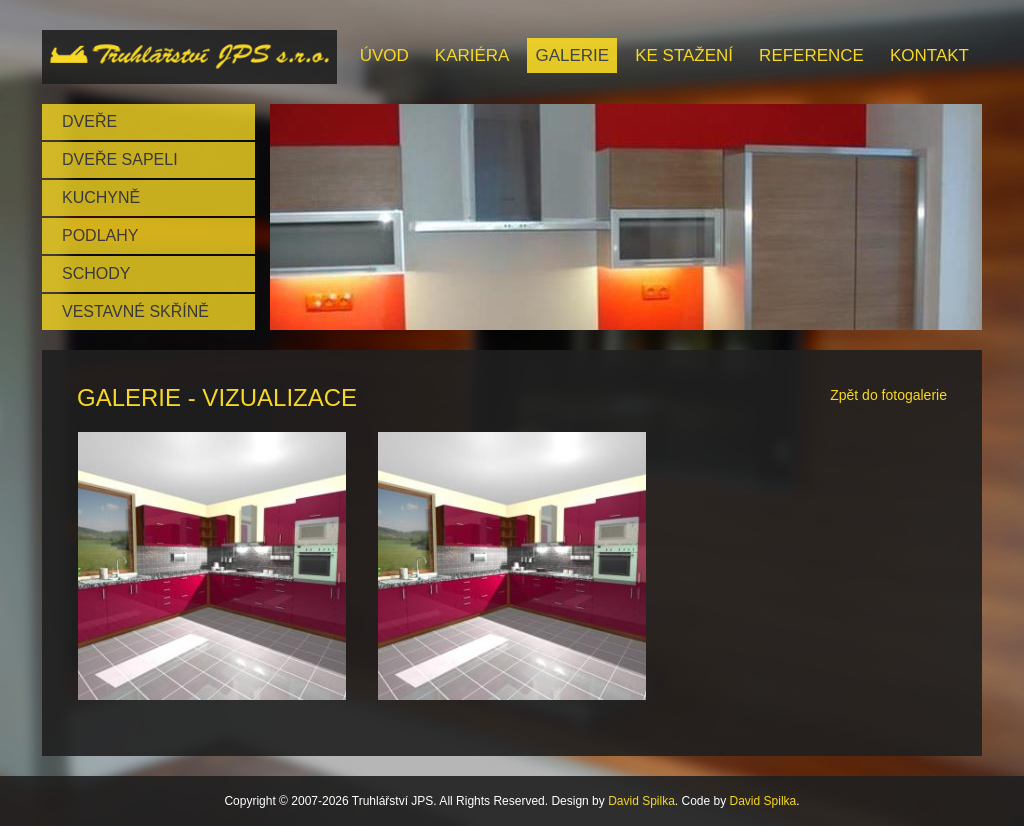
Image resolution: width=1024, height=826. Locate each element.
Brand (189, 57)
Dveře (89, 121)
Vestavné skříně (135, 311)
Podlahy (100, 235)
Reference (811, 55)
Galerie (572, 55)
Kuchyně (101, 197)
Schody (96, 273)
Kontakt (929, 55)
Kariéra (472, 55)
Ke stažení (684, 55)
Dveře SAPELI (120, 159)
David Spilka (641, 801)
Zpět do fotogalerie (888, 395)
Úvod (384, 55)
